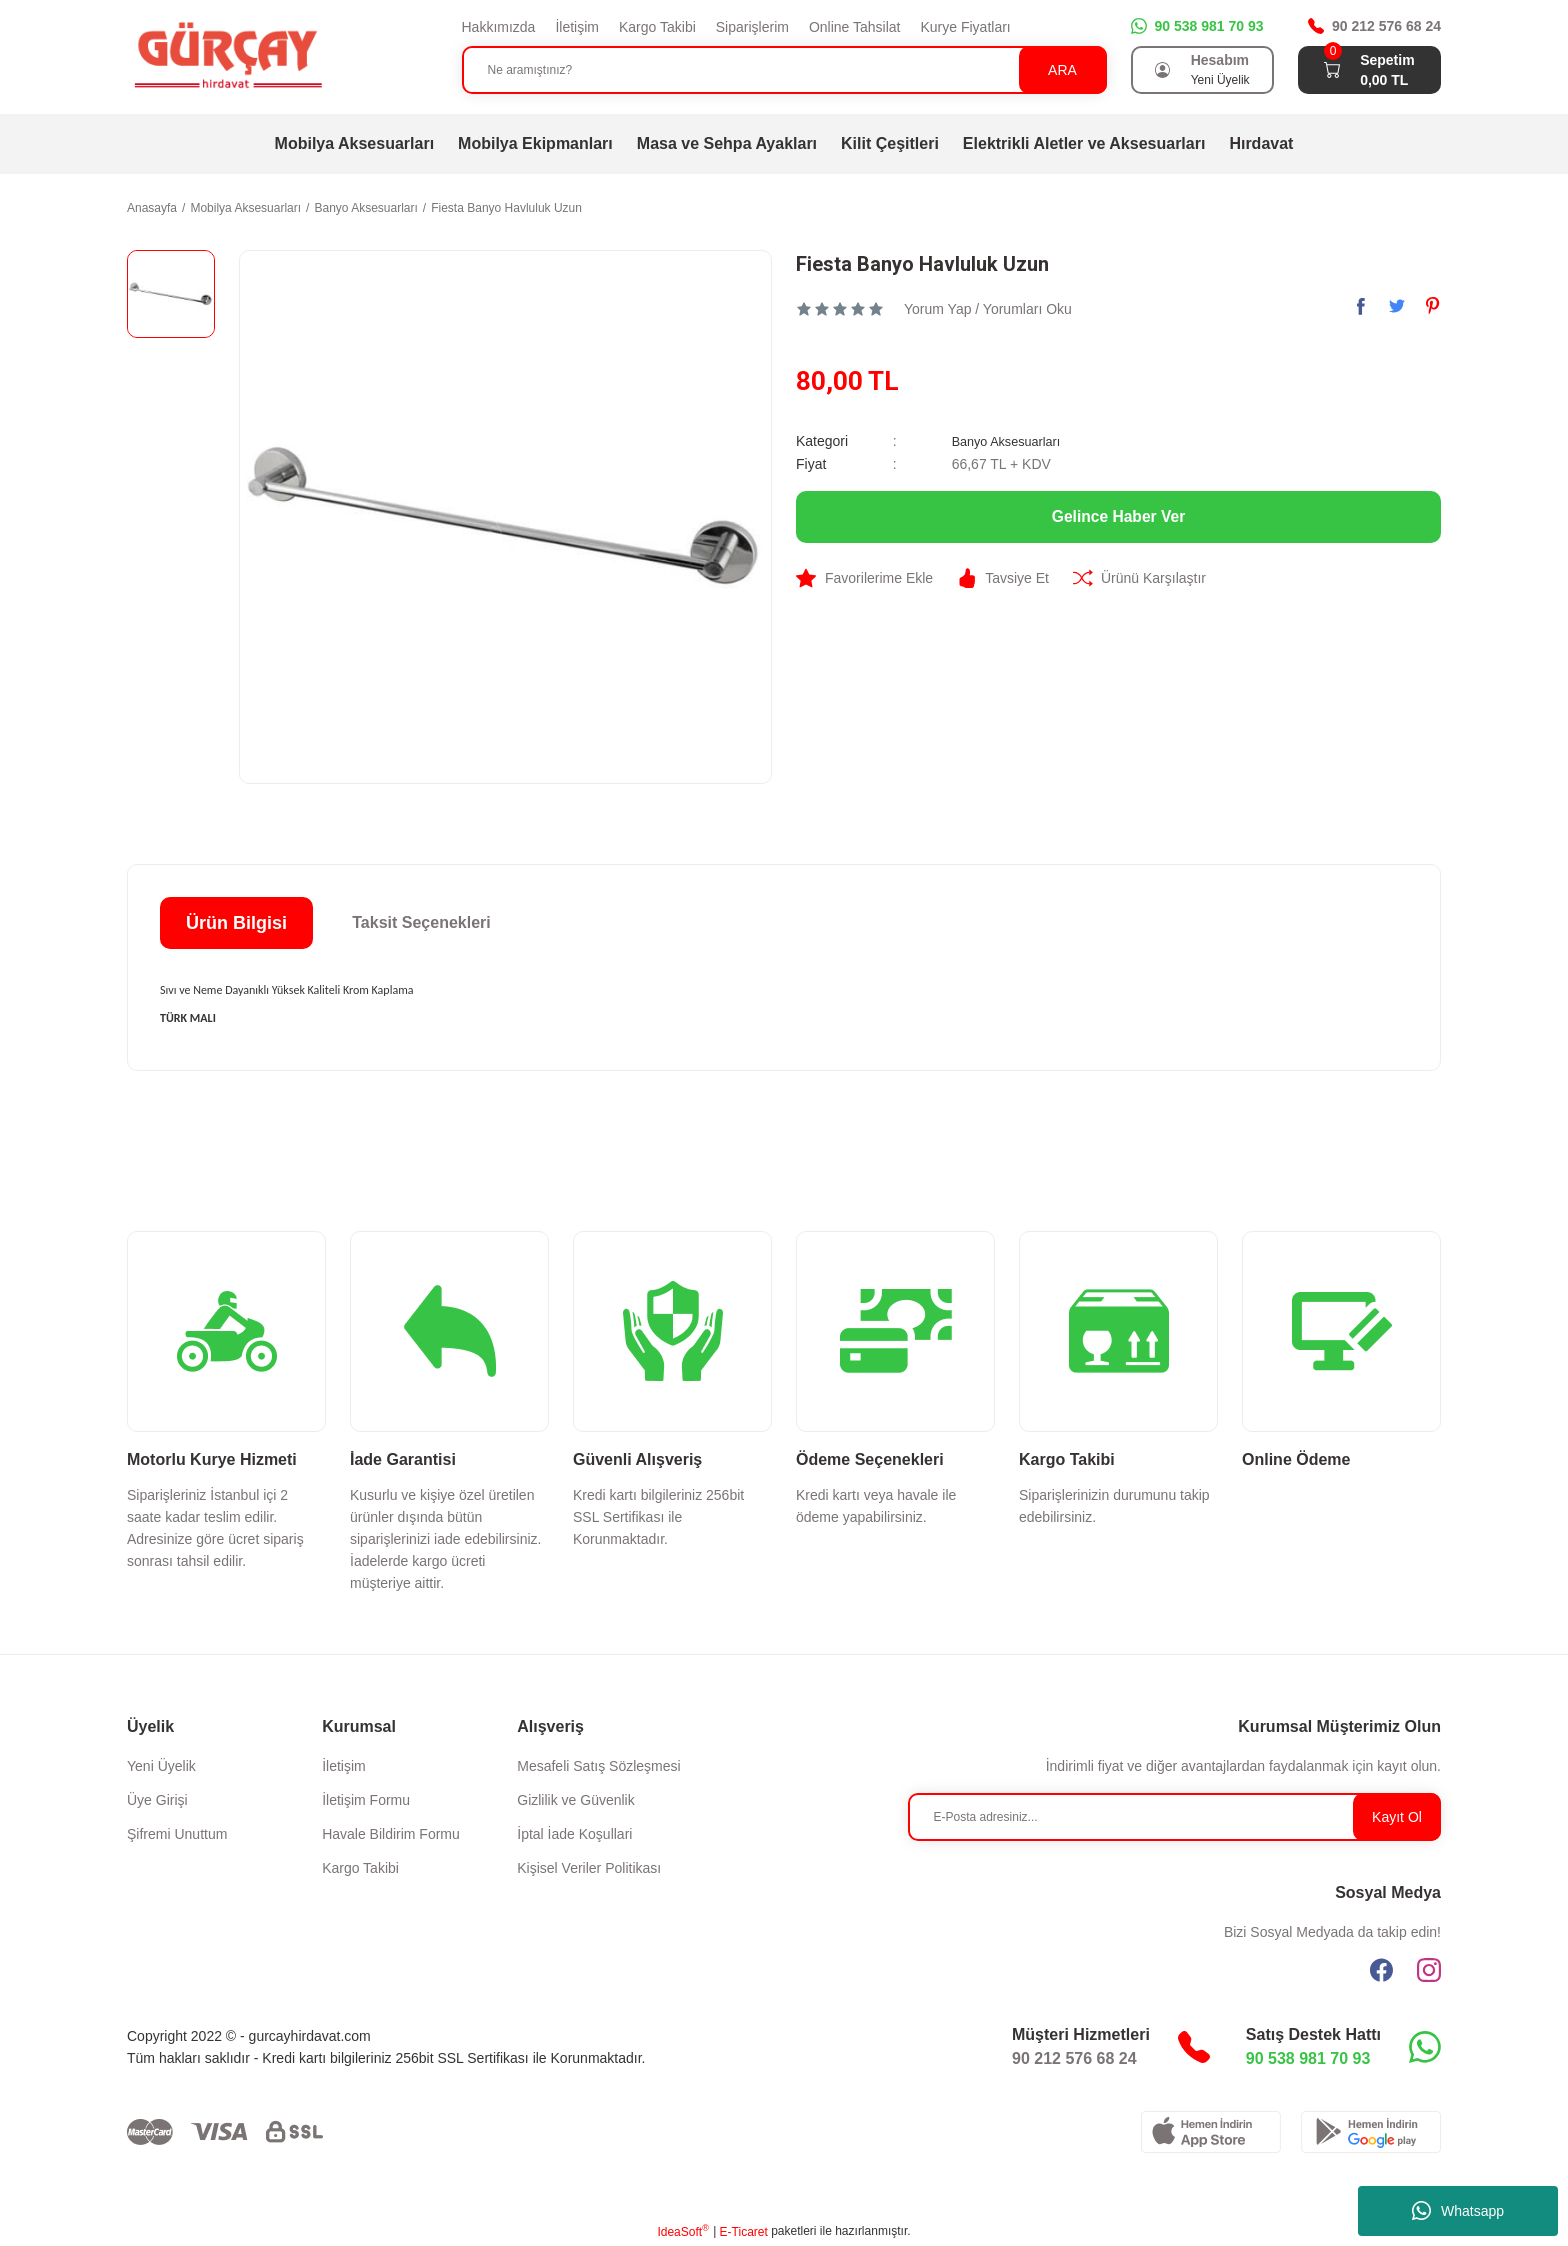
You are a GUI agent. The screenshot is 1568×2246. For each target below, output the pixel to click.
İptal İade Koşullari (574, 1834)
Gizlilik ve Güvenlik (575, 1800)
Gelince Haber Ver (1118, 516)
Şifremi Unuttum (177, 1834)
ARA (1062, 70)
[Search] (784, 70)
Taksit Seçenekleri (421, 922)
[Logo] (227, 56)
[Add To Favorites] (864, 577)
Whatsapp (1458, 2211)
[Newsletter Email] (1175, 1817)
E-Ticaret (744, 2232)
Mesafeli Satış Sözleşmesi (598, 1766)
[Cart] (1332, 70)
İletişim (577, 27)
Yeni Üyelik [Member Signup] (1220, 80)
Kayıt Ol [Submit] (1397, 1817)
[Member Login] (1163, 70)
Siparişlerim (752, 27)
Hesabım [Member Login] (1220, 60)
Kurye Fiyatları (965, 27)
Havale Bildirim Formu (391, 1834)
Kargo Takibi (657, 27)
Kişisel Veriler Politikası (589, 1868)
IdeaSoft (682, 2231)
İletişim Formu (366, 1800)
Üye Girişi (157, 1800)
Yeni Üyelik (161, 1766)
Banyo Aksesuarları (1012, 441)
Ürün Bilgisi (236, 923)
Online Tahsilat (855, 27)
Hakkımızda (499, 27)
